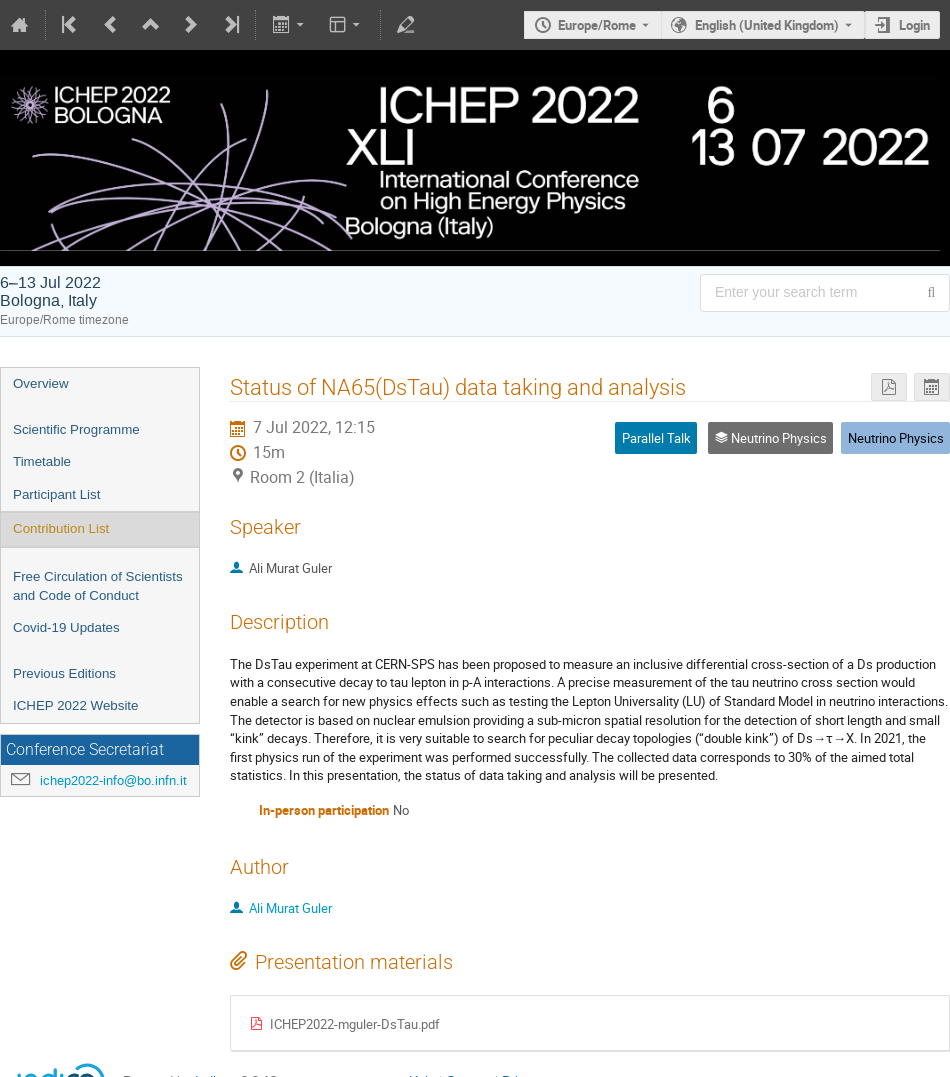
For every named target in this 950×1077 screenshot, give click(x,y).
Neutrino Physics (896, 438)
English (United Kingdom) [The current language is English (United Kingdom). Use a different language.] (767, 25)
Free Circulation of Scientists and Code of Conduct (98, 586)
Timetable (42, 461)
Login (914, 25)
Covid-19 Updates (66, 627)
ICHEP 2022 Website (75, 705)
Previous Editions (64, 673)
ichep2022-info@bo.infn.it (113, 780)
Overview (41, 383)
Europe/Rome (597, 25)
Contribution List (61, 528)
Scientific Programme (76, 429)
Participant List (56, 494)
